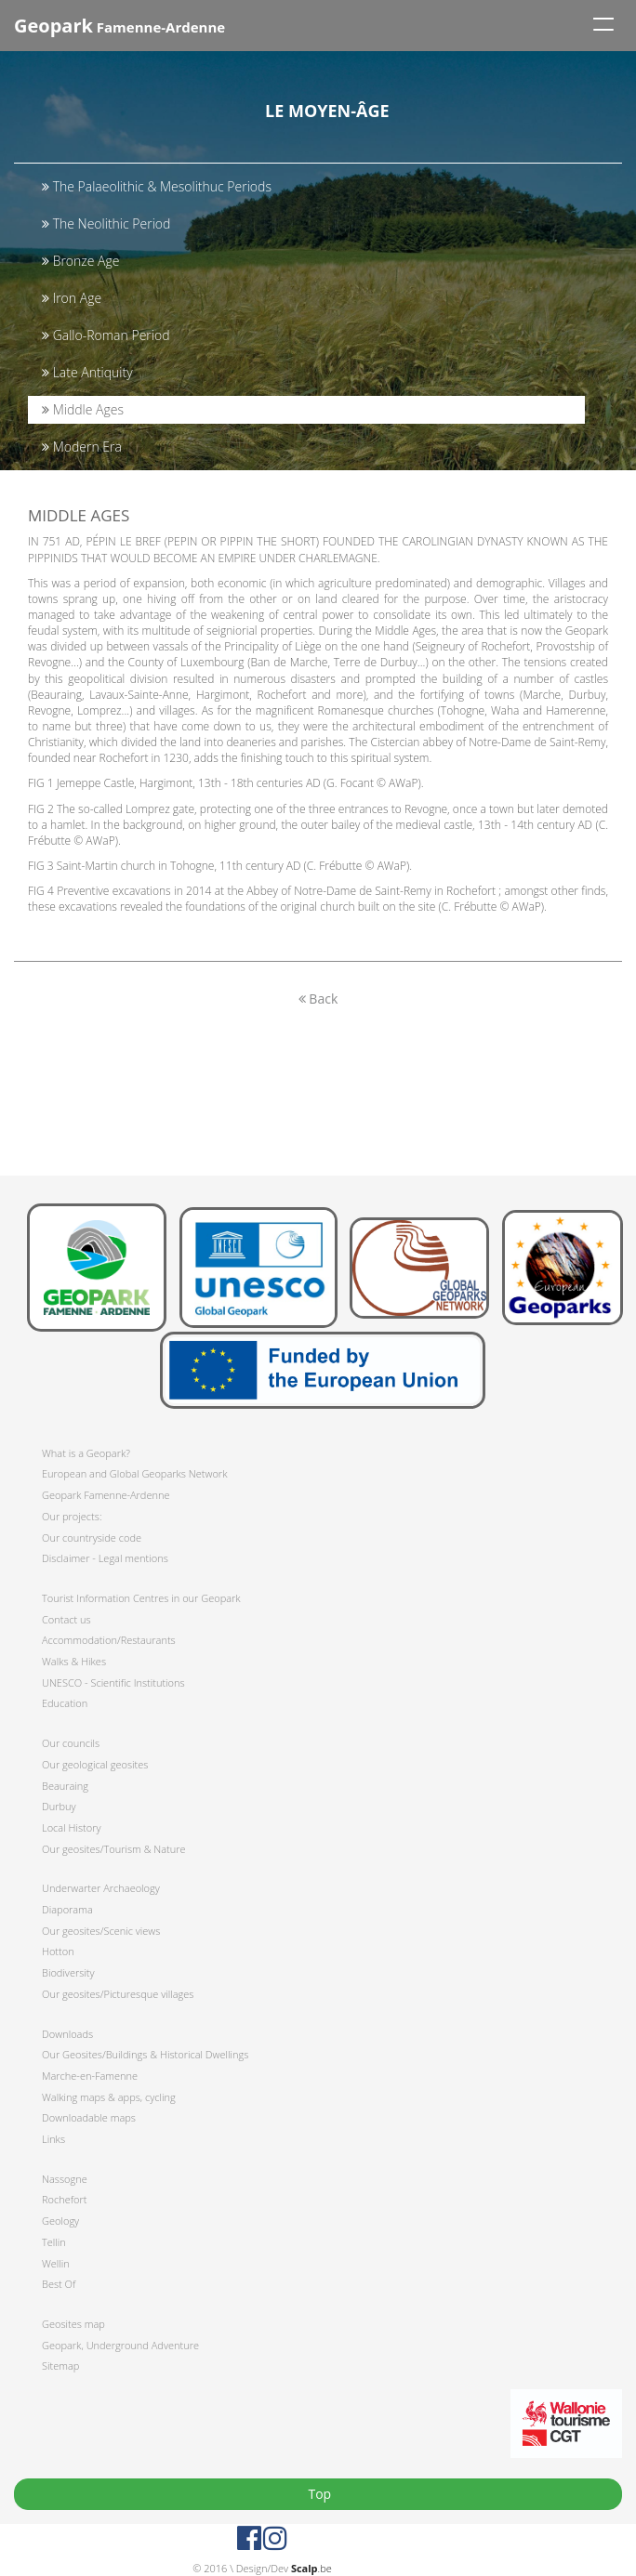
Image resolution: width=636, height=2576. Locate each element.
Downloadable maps (89, 2117)
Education (64, 1703)
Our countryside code (91, 1537)
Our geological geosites (95, 1764)
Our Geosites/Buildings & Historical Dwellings (145, 2054)
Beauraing (65, 1786)
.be (311, 2568)
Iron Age (71, 298)
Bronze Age (81, 260)
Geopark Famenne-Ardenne (105, 1495)
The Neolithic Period (106, 223)
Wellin (56, 2263)
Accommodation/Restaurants (109, 1640)
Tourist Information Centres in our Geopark (141, 1598)
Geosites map (73, 2324)
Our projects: (72, 1516)
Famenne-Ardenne (119, 25)
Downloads (67, 2034)
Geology (60, 2221)
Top (318, 2494)
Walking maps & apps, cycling (109, 2097)
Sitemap (60, 2365)
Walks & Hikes (74, 1661)
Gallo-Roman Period (105, 335)
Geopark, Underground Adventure (120, 2345)
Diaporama (67, 1909)
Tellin (54, 2242)
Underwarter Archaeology (101, 1888)
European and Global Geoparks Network (134, 1473)
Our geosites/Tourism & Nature (114, 1849)
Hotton (58, 1951)
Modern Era (82, 446)
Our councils (70, 1743)
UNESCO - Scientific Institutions (113, 1682)
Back (318, 998)
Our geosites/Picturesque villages (117, 1994)
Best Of (58, 2284)
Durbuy (59, 1806)
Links (53, 2139)
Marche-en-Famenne (90, 2076)
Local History (71, 1827)
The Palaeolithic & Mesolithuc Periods (157, 186)
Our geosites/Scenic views (101, 1931)
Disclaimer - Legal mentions (105, 1558)
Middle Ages (83, 409)
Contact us (66, 1619)
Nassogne (64, 2179)
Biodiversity (68, 1972)
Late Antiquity (87, 372)
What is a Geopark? (86, 1453)
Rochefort (64, 2199)
